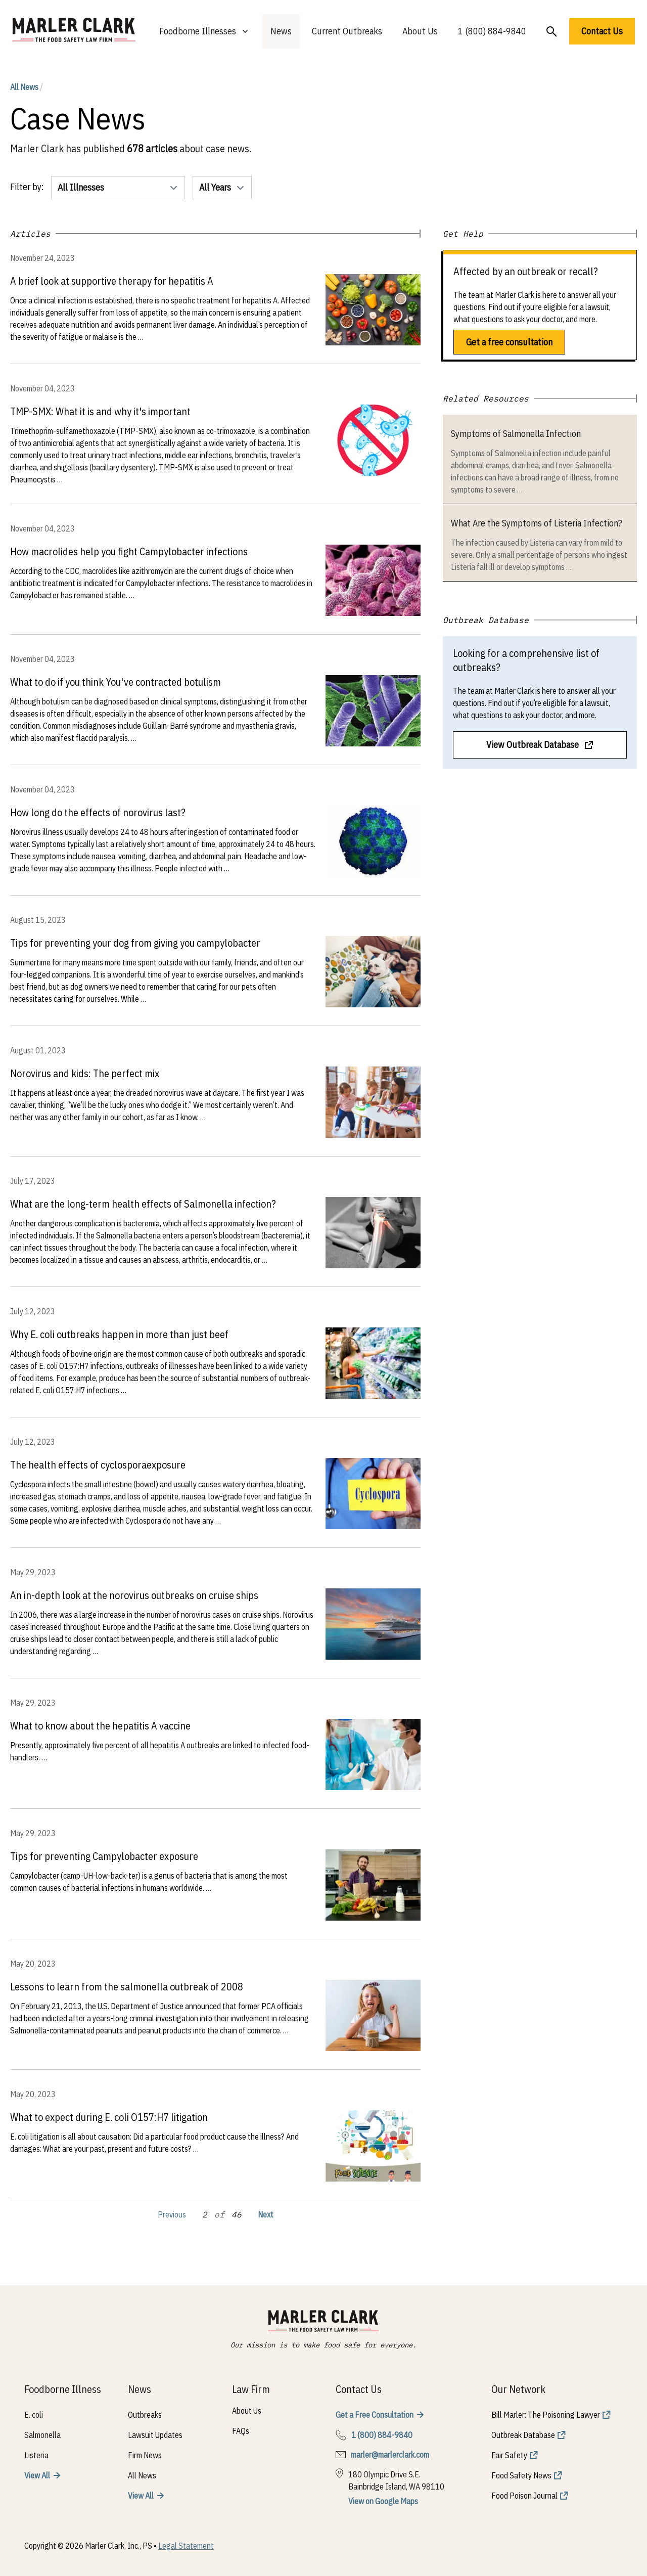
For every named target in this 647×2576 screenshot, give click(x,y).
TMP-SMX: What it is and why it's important (100, 411)
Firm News (145, 2455)
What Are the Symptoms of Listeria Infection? (536, 523)
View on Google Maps (383, 2501)
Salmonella (42, 2435)
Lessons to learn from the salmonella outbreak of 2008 (126, 1986)
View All (37, 2475)
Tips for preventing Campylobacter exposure (104, 1856)
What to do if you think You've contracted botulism (115, 682)
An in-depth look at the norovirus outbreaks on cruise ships (134, 1595)
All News (26, 87)
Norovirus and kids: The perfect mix (84, 1073)
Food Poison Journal (524, 2496)
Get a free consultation (509, 342)
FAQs (240, 2431)
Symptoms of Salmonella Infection (516, 433)
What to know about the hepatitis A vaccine (100, 1726)
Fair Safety (509, 2455)
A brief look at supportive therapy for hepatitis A (111, 281)
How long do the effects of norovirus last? (98, 812)
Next (265, 2214)
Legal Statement (186, 2546)
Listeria (36, 2455)
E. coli (33, 2415)
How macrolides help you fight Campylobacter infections (129, 551)
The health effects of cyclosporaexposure (98, 1465)
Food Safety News (521, 2475)
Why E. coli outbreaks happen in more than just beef (119, 1334)
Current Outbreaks (347, 31)
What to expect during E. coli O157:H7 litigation (109, 2117)
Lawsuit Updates (155, 2435)
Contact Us (602, 31)
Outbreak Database (523, 2435)
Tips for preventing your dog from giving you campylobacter (135, 943)
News (281, 31)
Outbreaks (145, 2415)
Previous (172, 2214)
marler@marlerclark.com (390, 2455)
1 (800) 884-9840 (492, 31)
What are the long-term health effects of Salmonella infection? (143, 1204)
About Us (420, 31)
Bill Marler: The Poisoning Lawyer (545, 2415)
